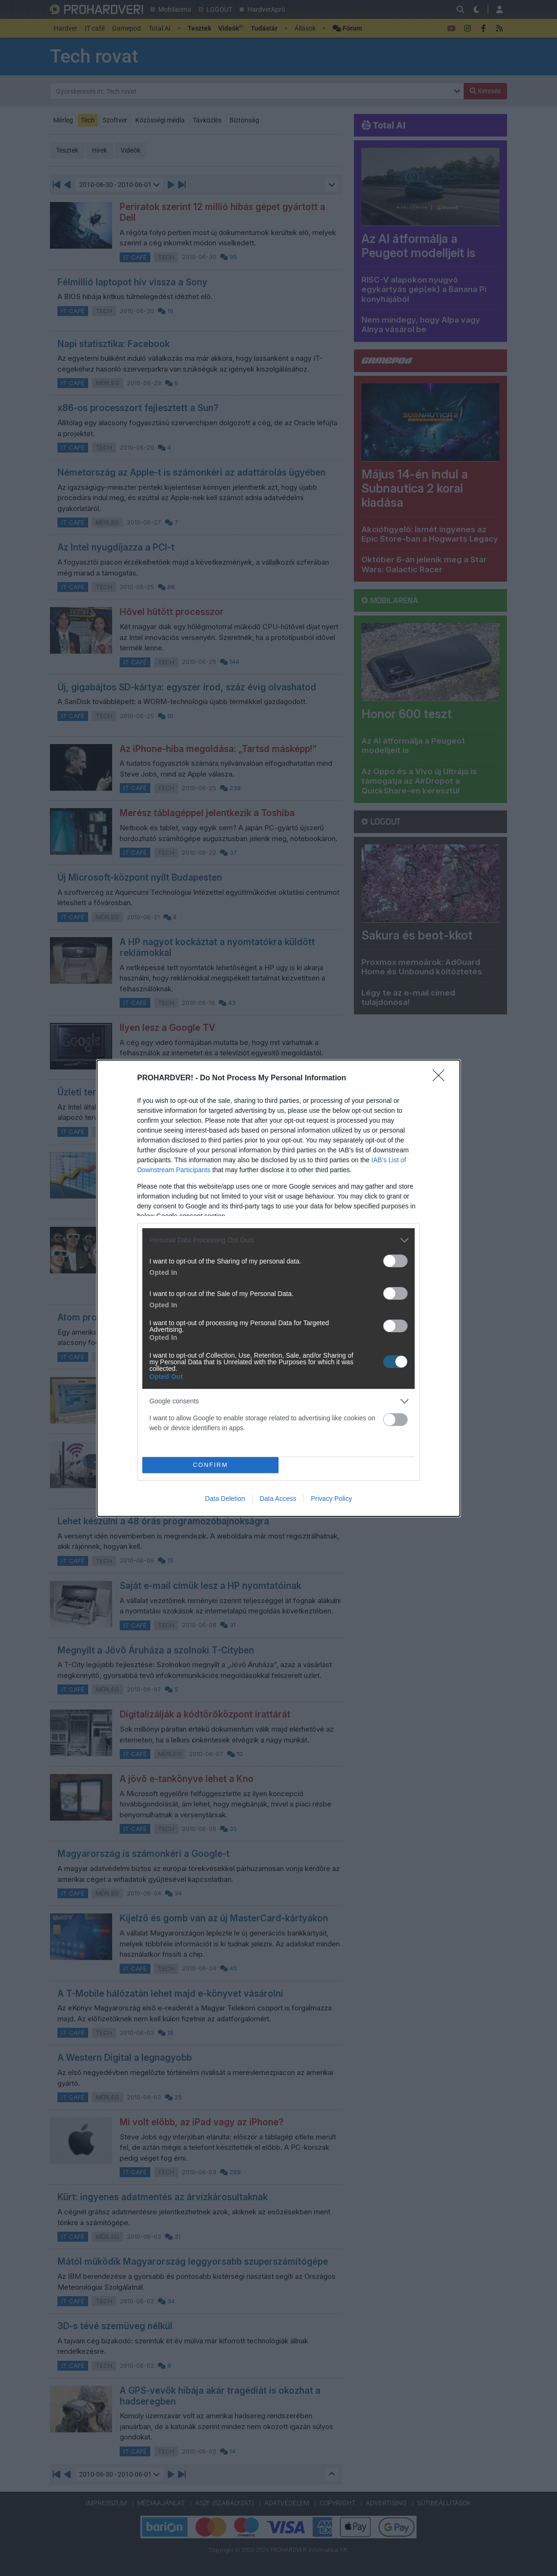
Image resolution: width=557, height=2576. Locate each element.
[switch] (395, 1261)
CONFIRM (210, 1464)
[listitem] (278, 1240)
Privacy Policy (331, 1498)
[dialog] (278, 1288)
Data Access (278, 1498)
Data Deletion (225, 1498)
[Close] (442, 1078)
